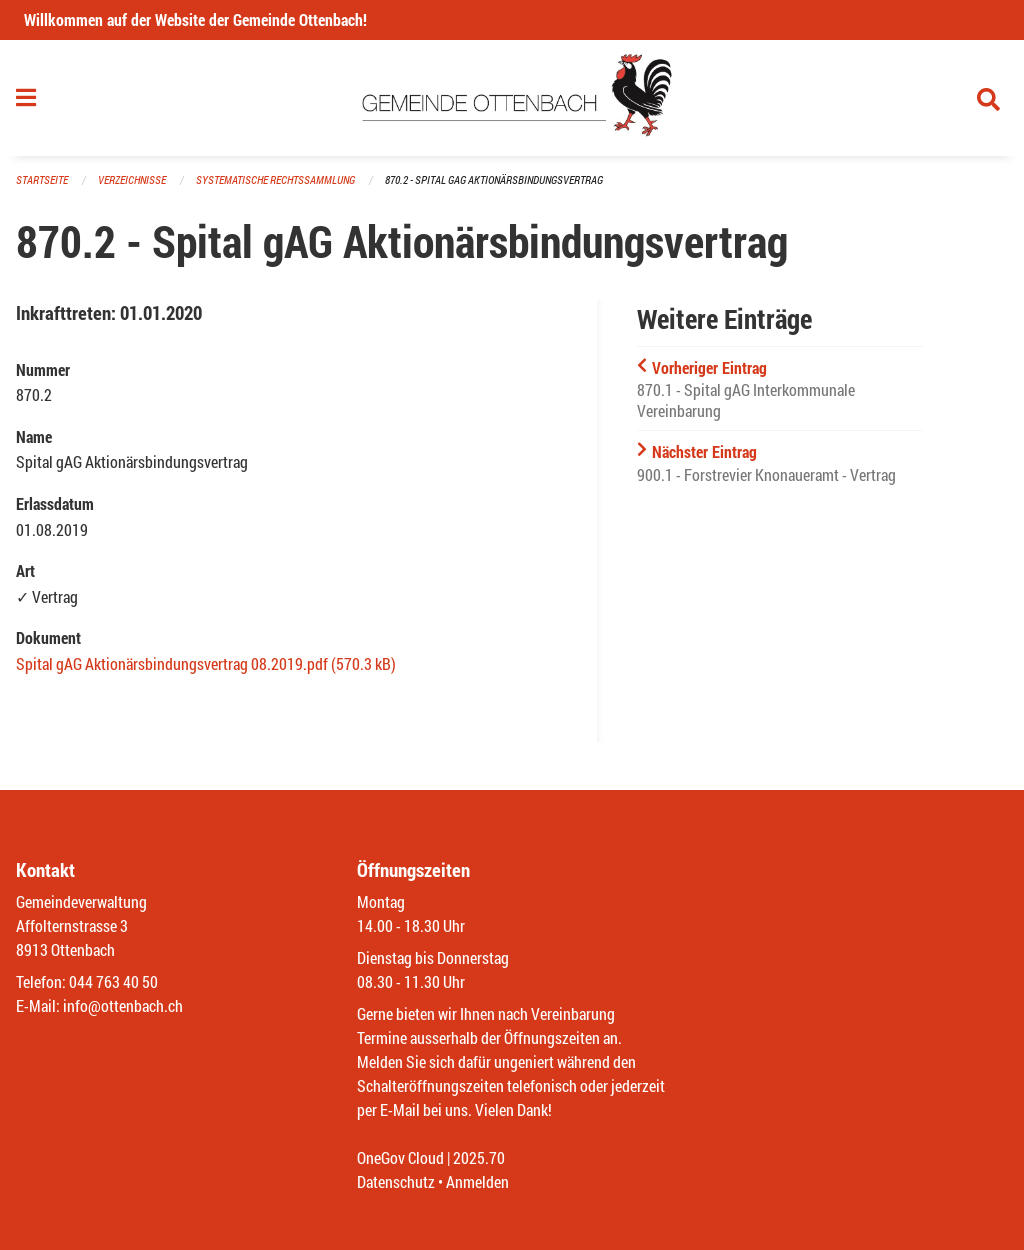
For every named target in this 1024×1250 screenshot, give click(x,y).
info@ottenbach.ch (123, 1005)
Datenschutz (396, 1181)
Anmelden (477, 1181)
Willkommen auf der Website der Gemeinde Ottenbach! (195, 19)
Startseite (42, 179)
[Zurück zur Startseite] (512, 98)
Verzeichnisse (132, 179)
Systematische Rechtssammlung (275, 179)
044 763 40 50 (113, 981)
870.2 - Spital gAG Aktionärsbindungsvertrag (494, 179)
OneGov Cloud (400, 1157)
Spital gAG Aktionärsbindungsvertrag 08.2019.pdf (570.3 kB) (206, 663)
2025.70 (479, 1157)
